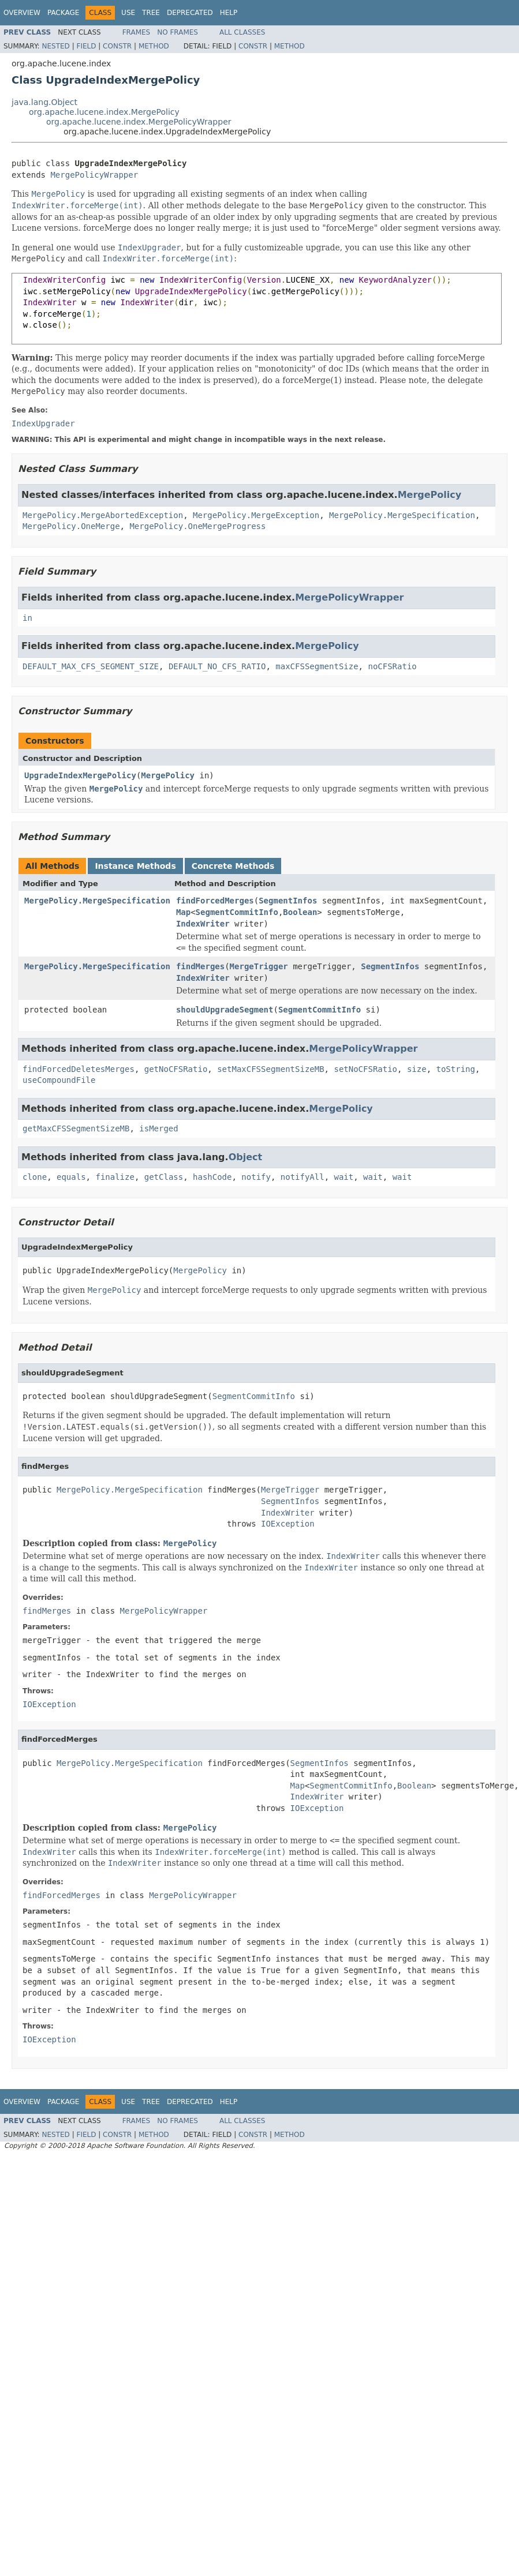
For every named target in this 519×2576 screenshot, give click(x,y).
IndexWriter (203, 923)
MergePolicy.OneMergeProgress (197, 526)
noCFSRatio (392, 666)
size (417, 1069)
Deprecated (190, 13)
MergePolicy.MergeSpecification (402, 515)
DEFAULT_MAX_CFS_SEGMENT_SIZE (91, 666)
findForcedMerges (215, 900)
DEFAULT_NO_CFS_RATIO (217, 666)
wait (344, 1177)
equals (71, 1177)
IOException (288, 1523)
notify (256, 1177)
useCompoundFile (59, 1080)
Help (229, 13)
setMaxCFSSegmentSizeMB (270, 1069)
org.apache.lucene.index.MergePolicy (104, 112)
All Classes (242, 32)
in (27, 618)
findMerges (200, 966)
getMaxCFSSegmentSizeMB (76, 1128)
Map (183, 912)
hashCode (212, 1177)
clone (35, 1177)
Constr (117, 46)
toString (455, 1069)
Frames (136, 32)
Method (154, 46)
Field (86, 46)
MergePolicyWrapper (94, 174)
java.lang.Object (44, 102)
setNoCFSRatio (365, 1069)
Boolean (300, 912)
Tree (151, 13)
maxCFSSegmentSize (316, 666)
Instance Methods (135, 866)
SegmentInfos (288, 900)
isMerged (158, 1128)
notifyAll (302, 1177)
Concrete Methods (233, 866)
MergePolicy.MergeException (256, 515)
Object (246, 1157)
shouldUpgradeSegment (225, 1009)
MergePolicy (430, 494)
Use (128, 13)
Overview (21, 13)
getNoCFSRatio (176, 1069)
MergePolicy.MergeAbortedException (103, 515)
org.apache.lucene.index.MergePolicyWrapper (139, 121)
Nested (55, 46)
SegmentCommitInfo (237, 912)
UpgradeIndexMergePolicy (80, 775)
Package (63, 13)
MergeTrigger (259, 966)
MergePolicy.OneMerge (71, 526)
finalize (114, 1177)
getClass (163, 1177)
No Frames (177, 32)
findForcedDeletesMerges (79, 1069)
